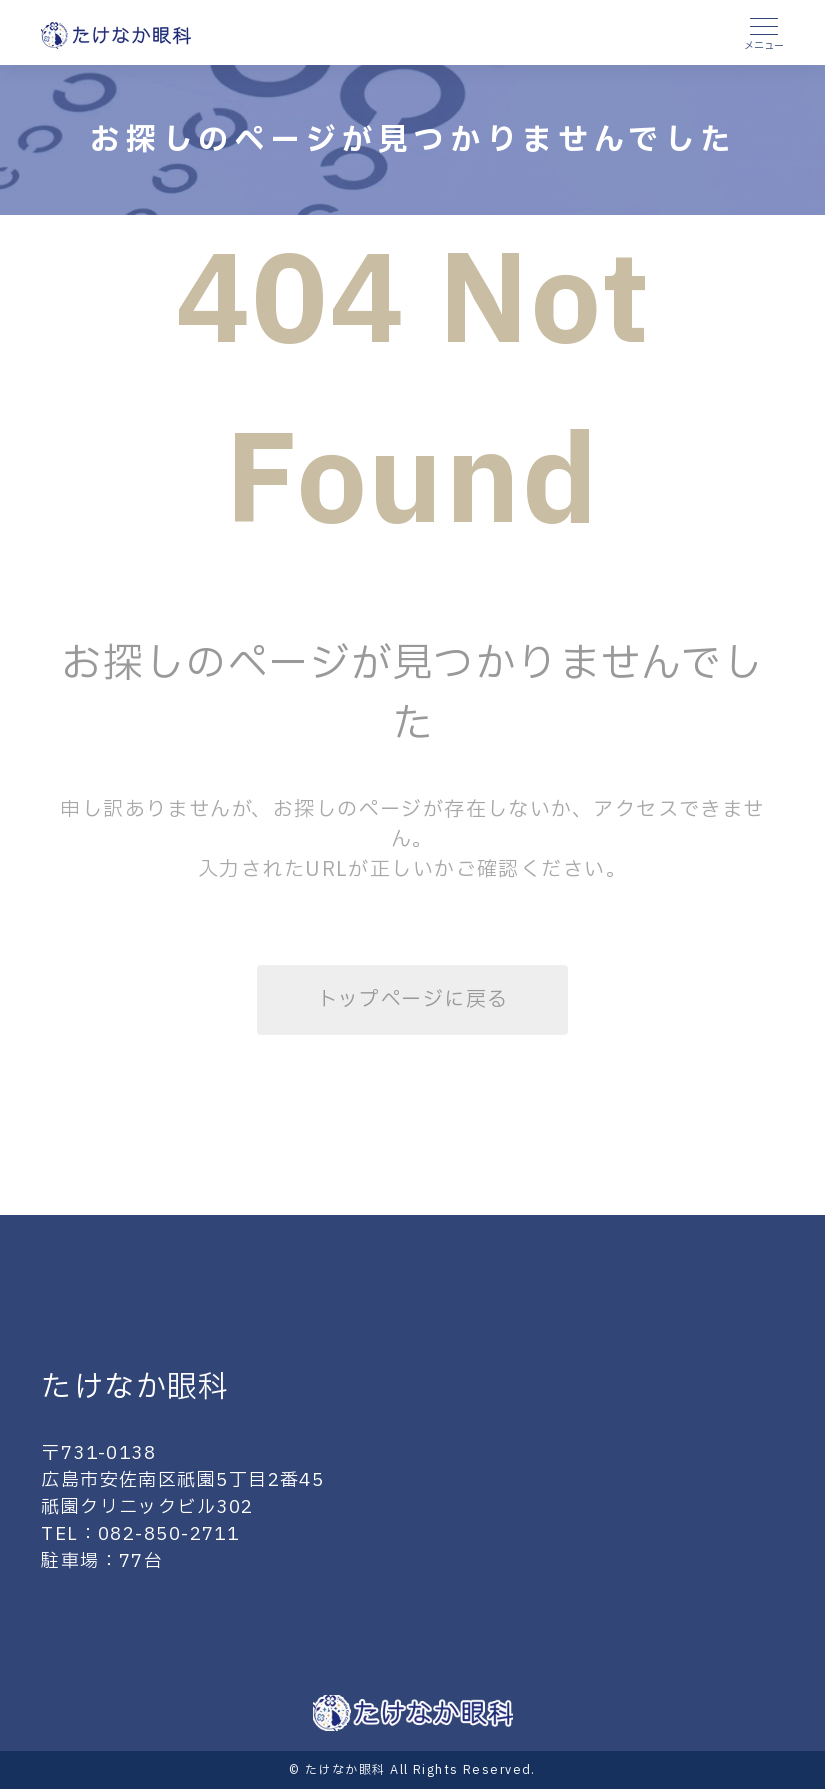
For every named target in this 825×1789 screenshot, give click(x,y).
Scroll (798, 1718)
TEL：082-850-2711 (140, 1534)
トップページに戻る (413, 1000)
